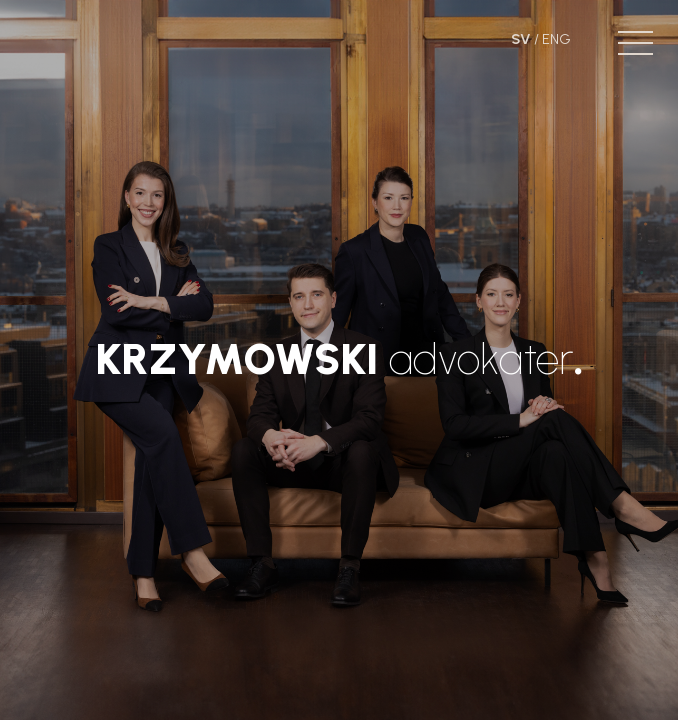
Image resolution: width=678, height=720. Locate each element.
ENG (556, 39)
